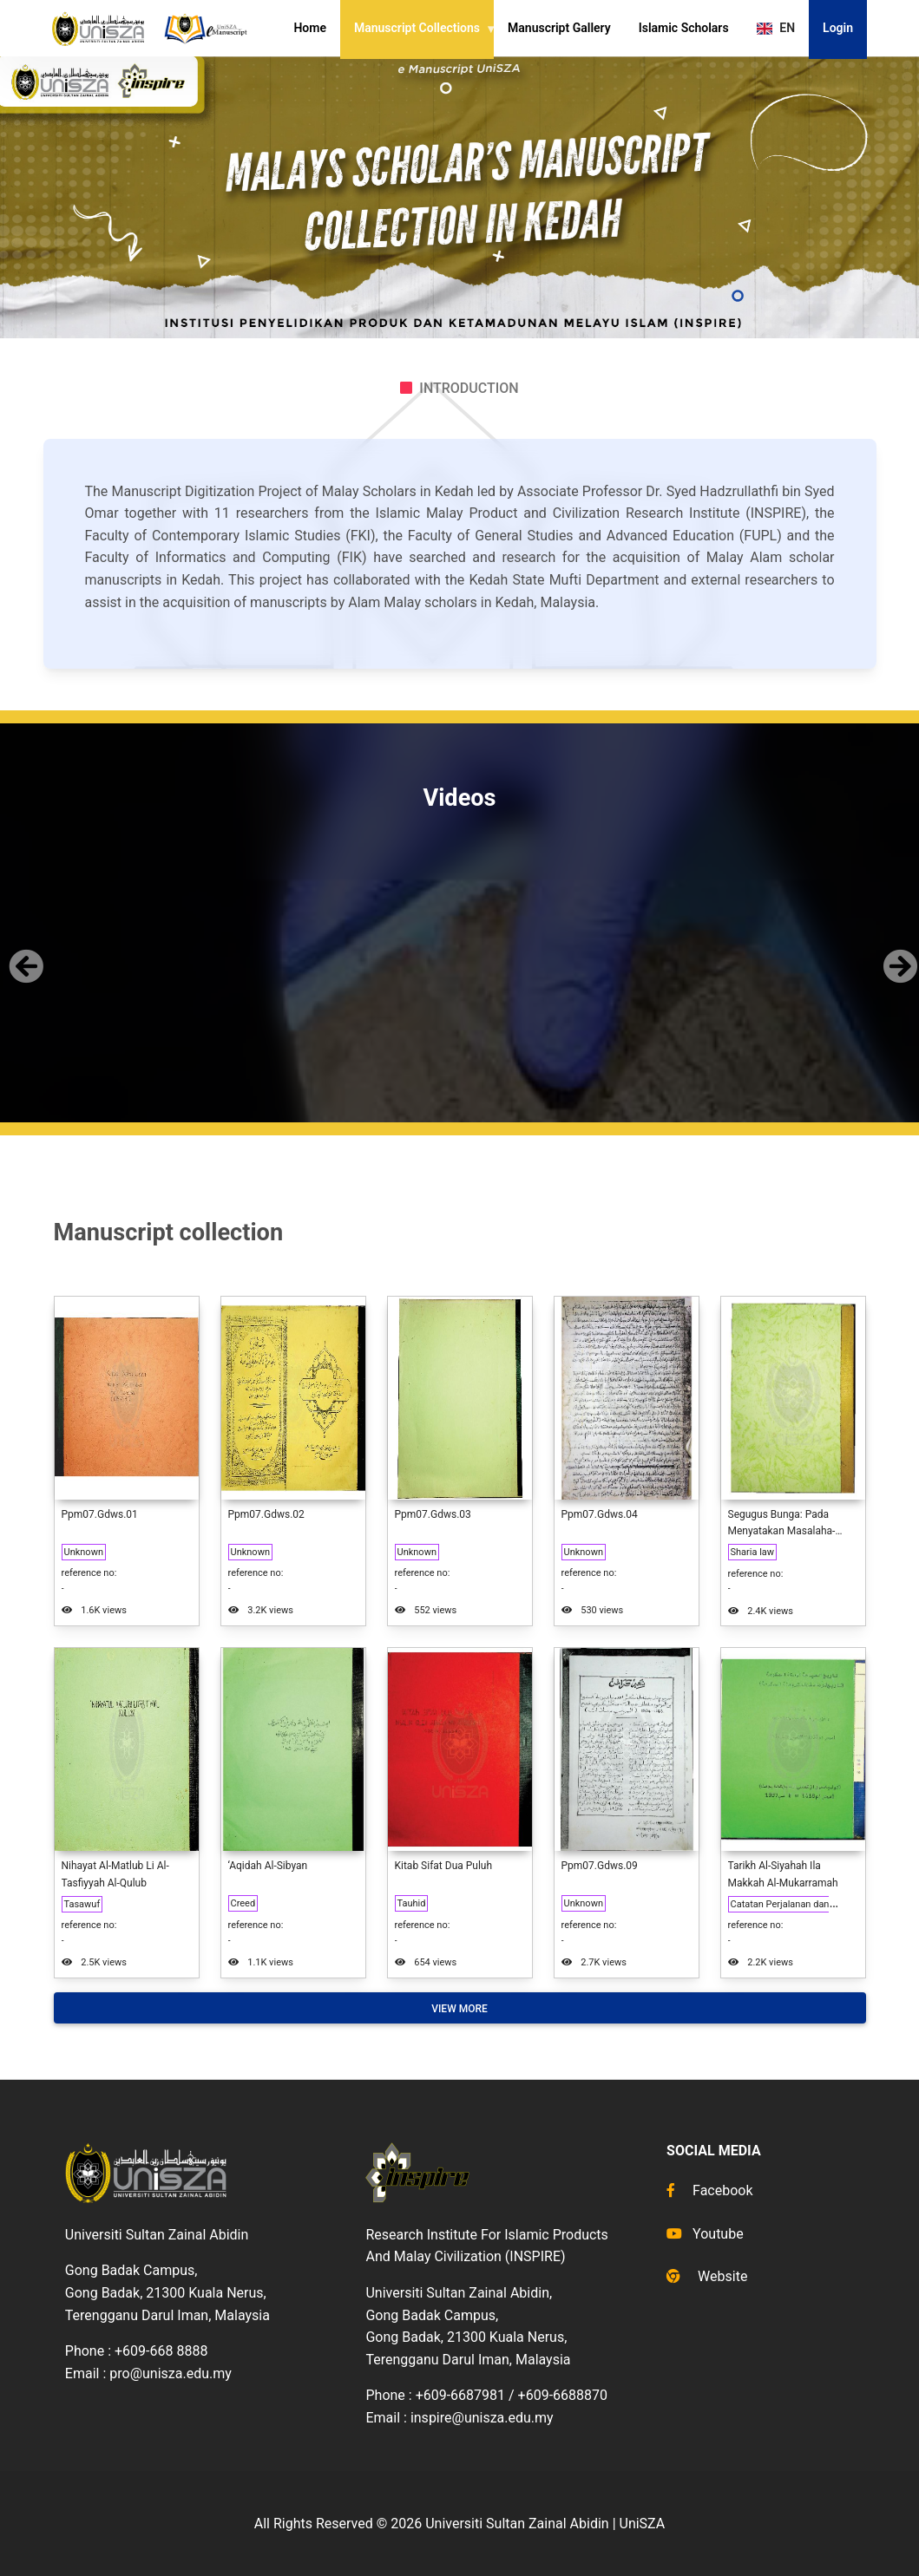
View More (459, 2009)
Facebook (709, 2190)
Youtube (705, 2234)
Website (706, 2276)
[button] (23, 951)
